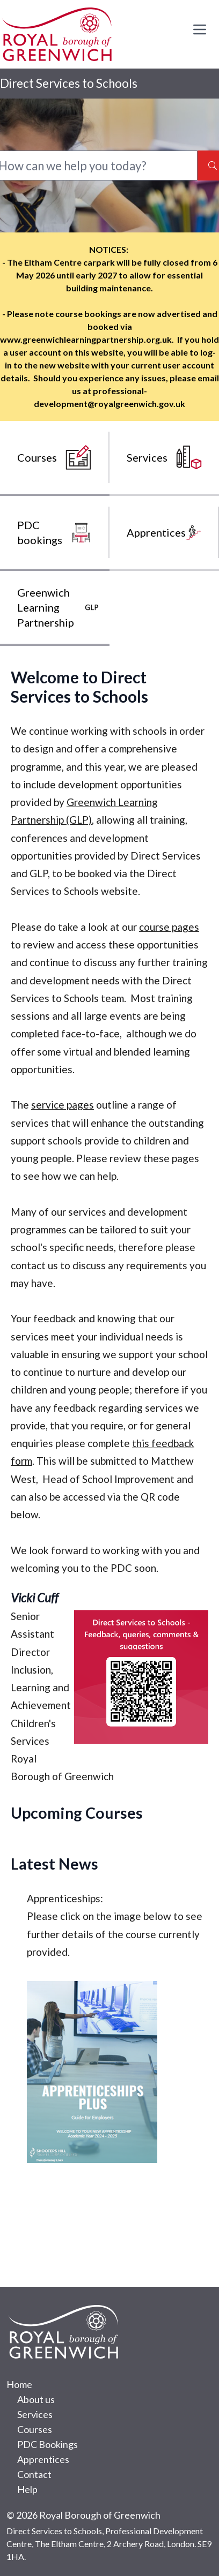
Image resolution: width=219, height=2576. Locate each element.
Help (27, 2489)
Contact (34, 2474)
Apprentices (43, 2459)
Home (19, 2384)
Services (35, 2414)
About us (36, 2399)
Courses (34, 2429)
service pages (62, 1104)
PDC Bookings (47, 2444)
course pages (169, 927)
